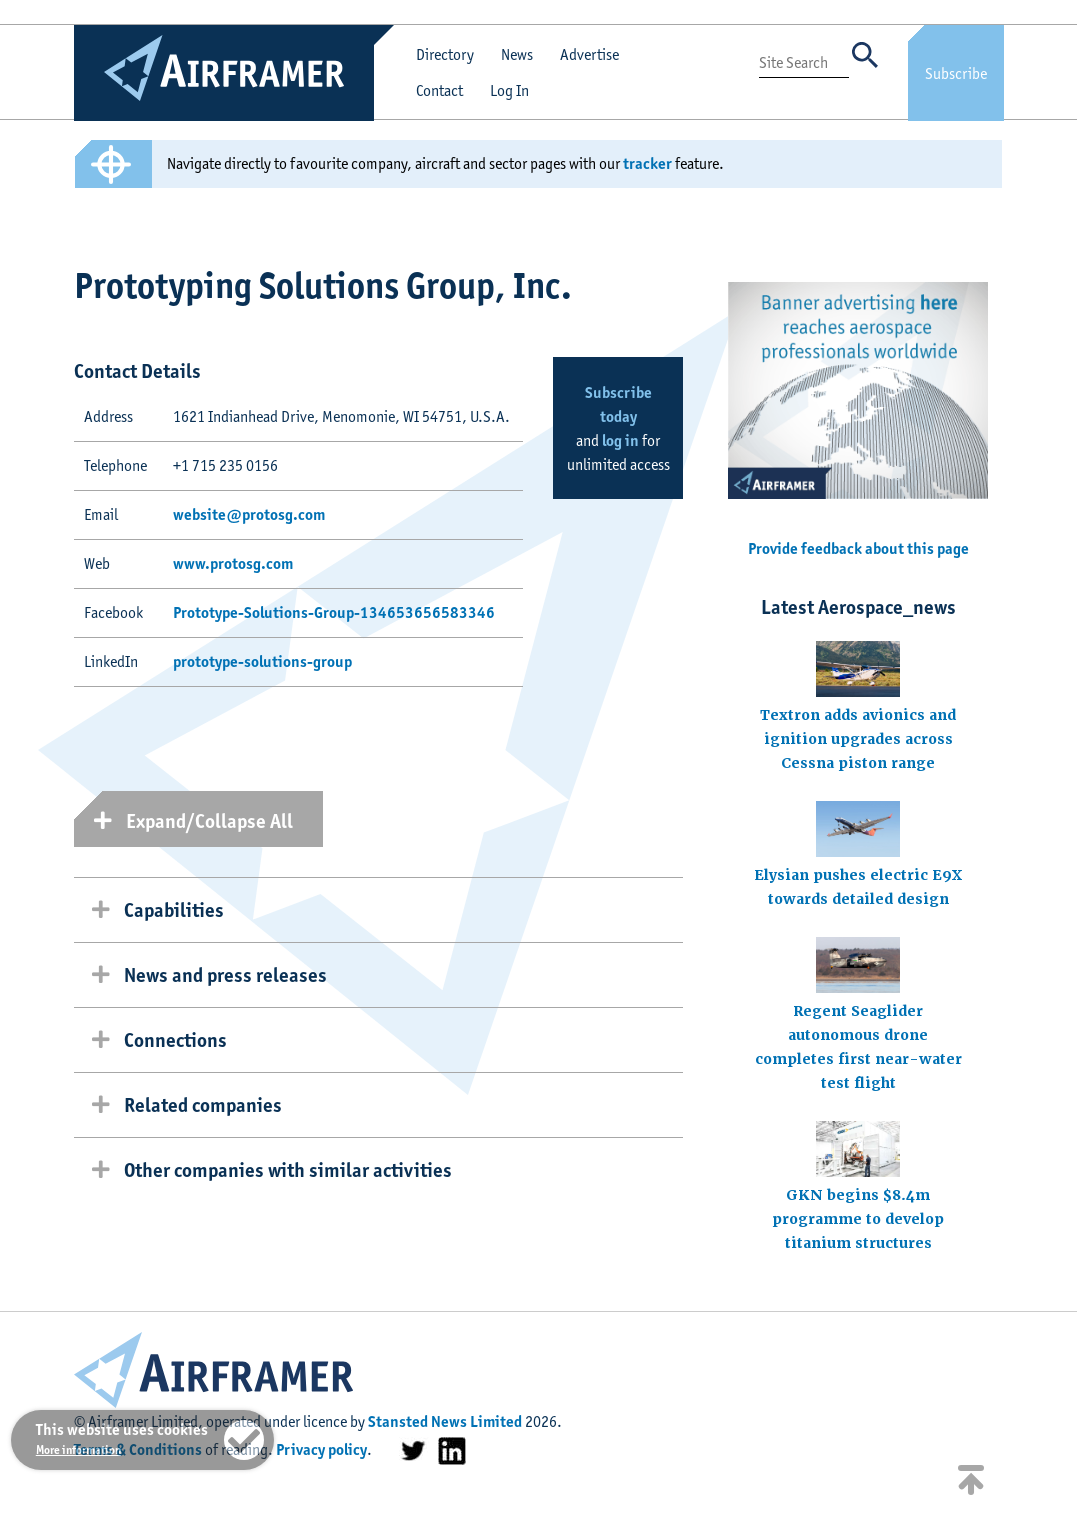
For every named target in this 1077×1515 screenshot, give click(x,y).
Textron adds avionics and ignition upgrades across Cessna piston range (858, 739)
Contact (439, 90)
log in (620, 440)
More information (78, 1449)
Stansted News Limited (445, 1421)
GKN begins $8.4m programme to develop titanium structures (858, 1219)
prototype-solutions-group (262, 661)
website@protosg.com (249, 514)
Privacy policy (321, 1449)
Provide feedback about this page (858, 548)
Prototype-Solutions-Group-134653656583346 (334, 612)
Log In (509, 90)
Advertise (589, 54)
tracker (647, 163)
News (517, 54)
